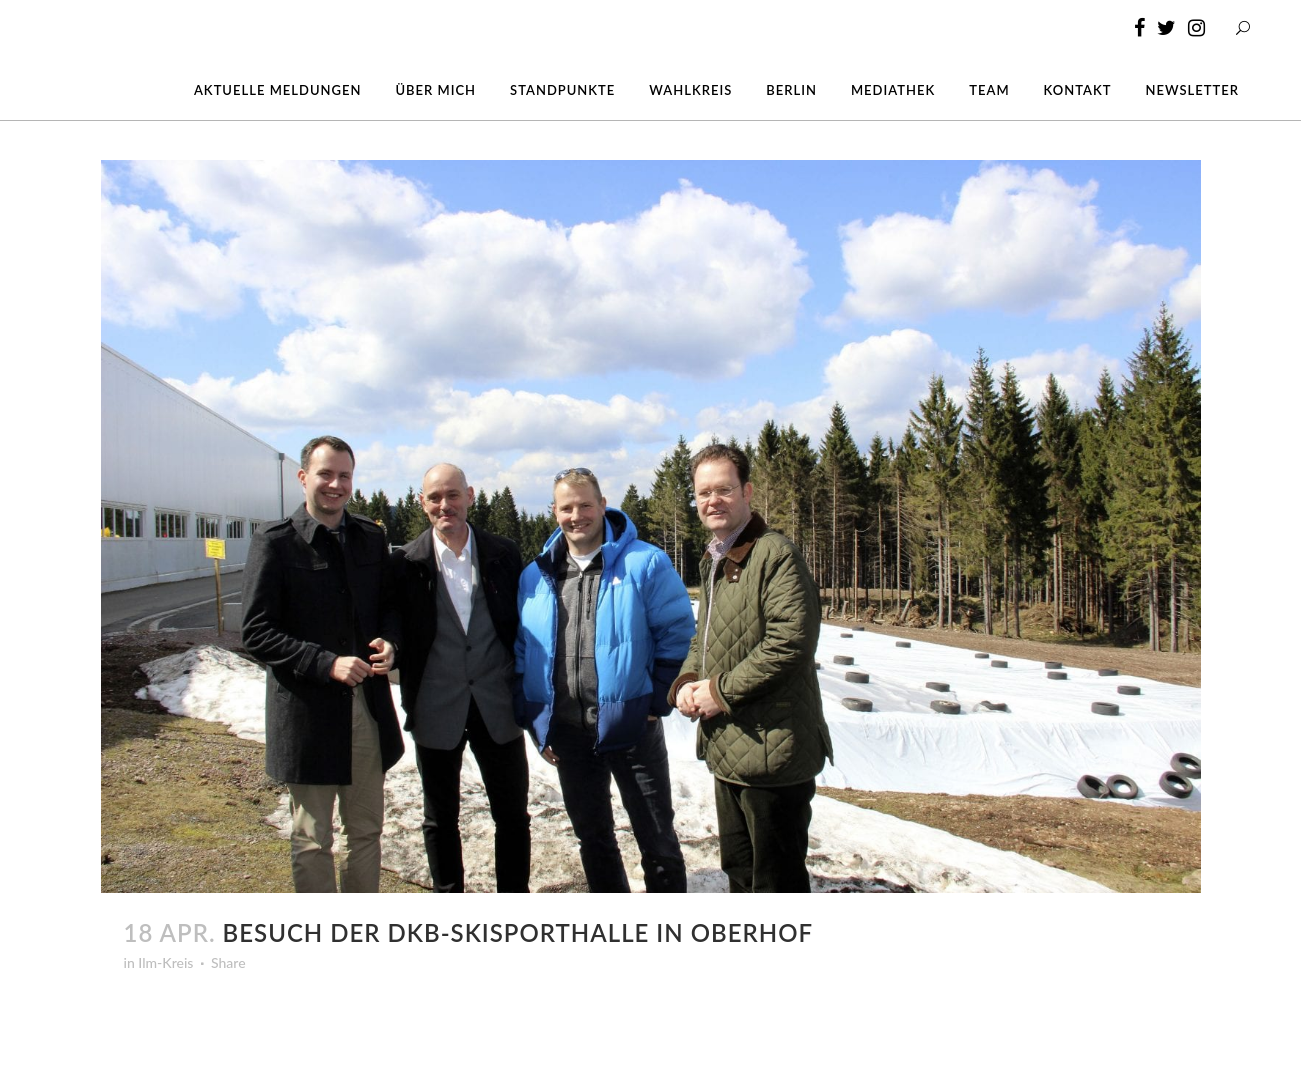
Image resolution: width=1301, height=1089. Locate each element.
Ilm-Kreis (165, 962)
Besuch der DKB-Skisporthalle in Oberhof (518, 932)
